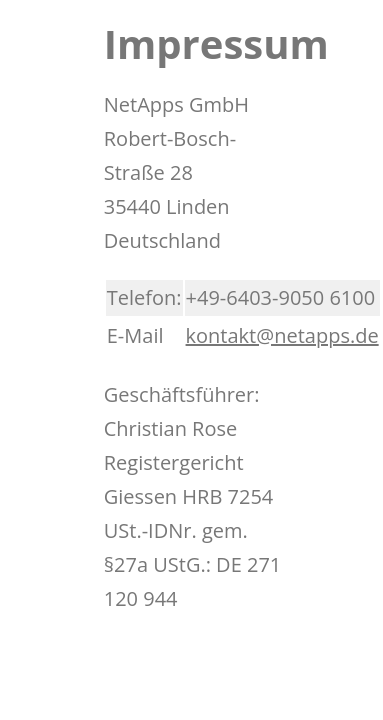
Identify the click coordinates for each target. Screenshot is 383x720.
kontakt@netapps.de (282, 335)
